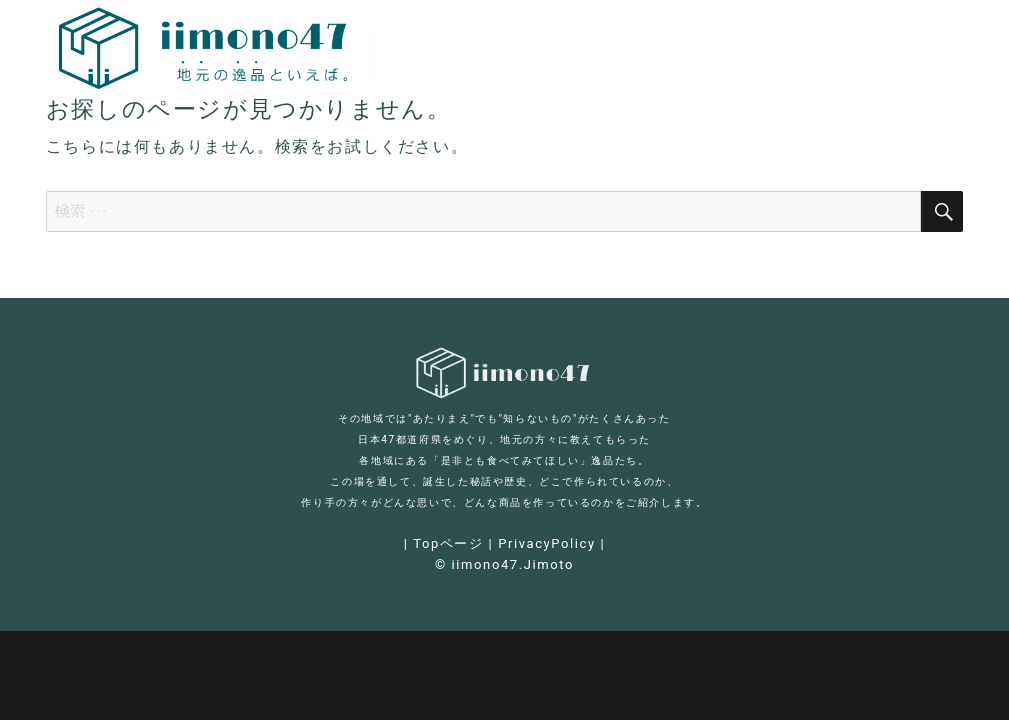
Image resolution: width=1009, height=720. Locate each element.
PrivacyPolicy (547, 543)
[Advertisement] (509, 252)
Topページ (448, 543)
